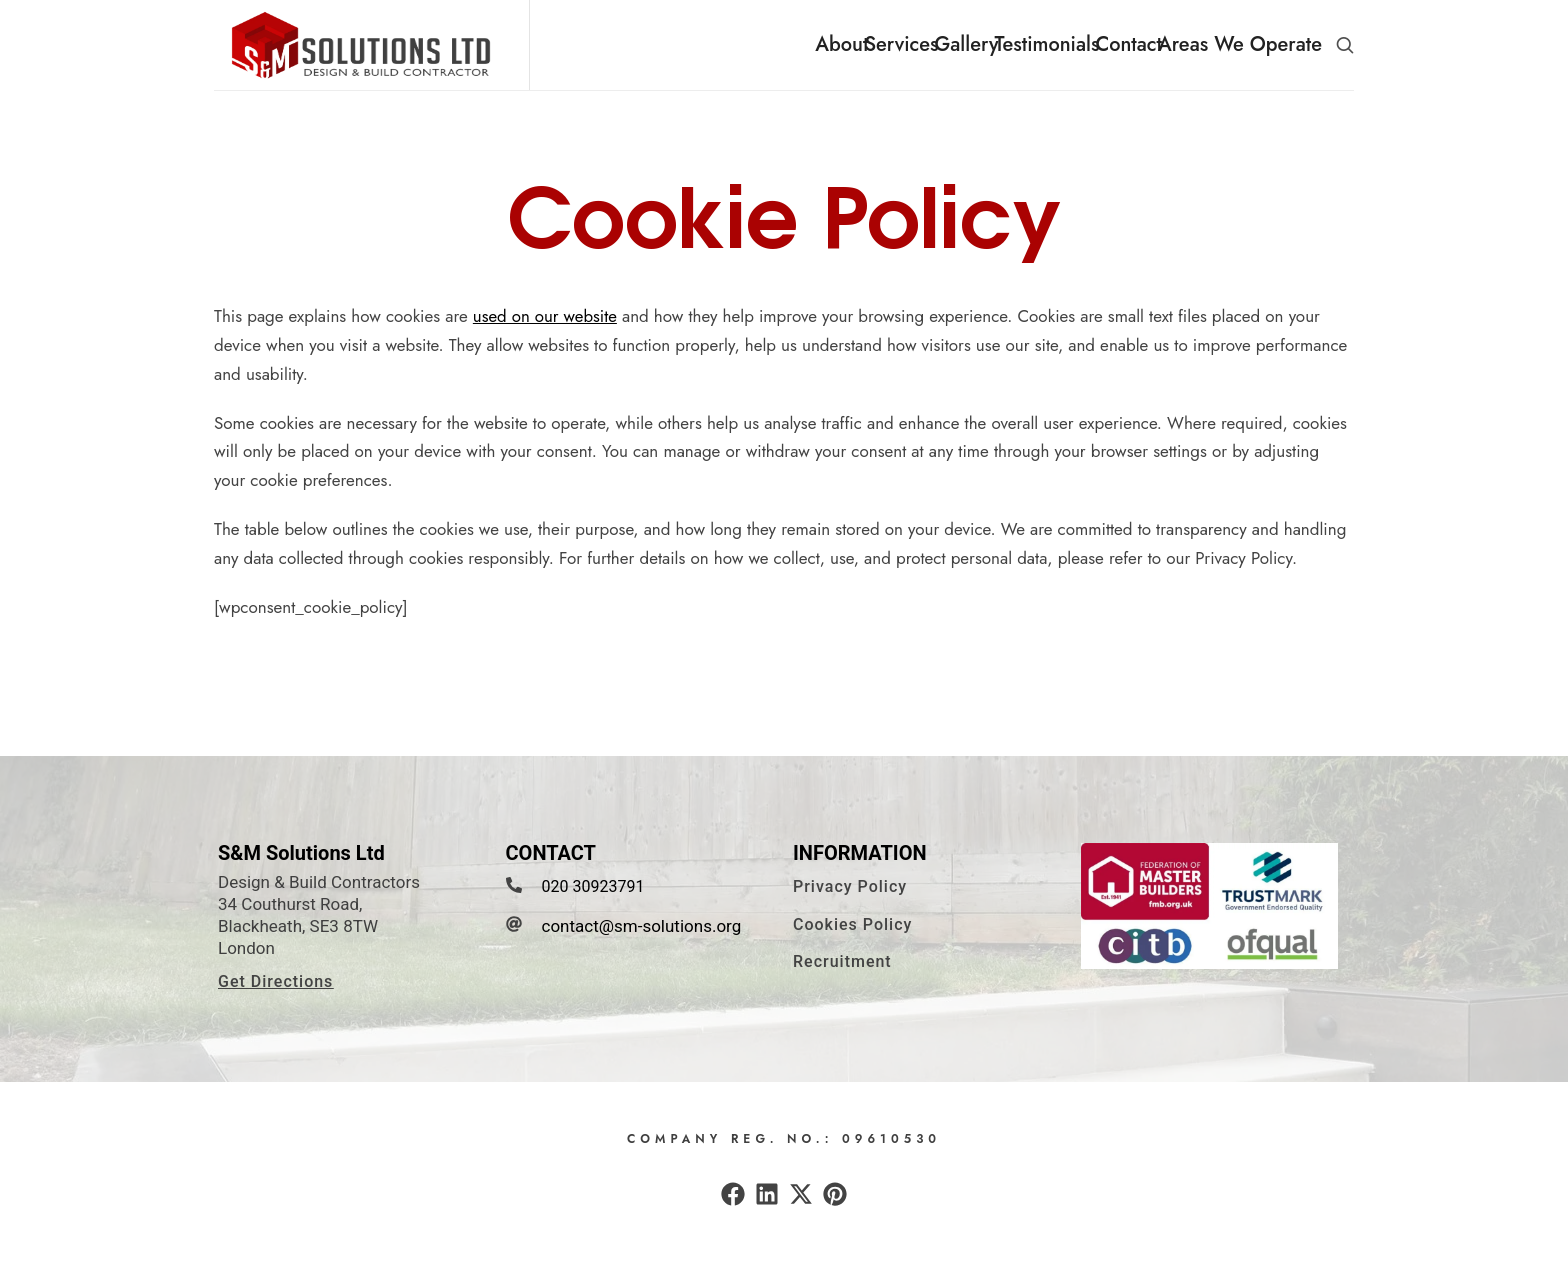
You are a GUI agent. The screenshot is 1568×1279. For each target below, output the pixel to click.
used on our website (546, 329)
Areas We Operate (1240, 44)
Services (901, 44)
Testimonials (1046, 44)
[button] (1345, 45)
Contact (1128, 44)
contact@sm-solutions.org (642, 939)
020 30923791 (593, 899)
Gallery (966, 44)
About (841, 44)
